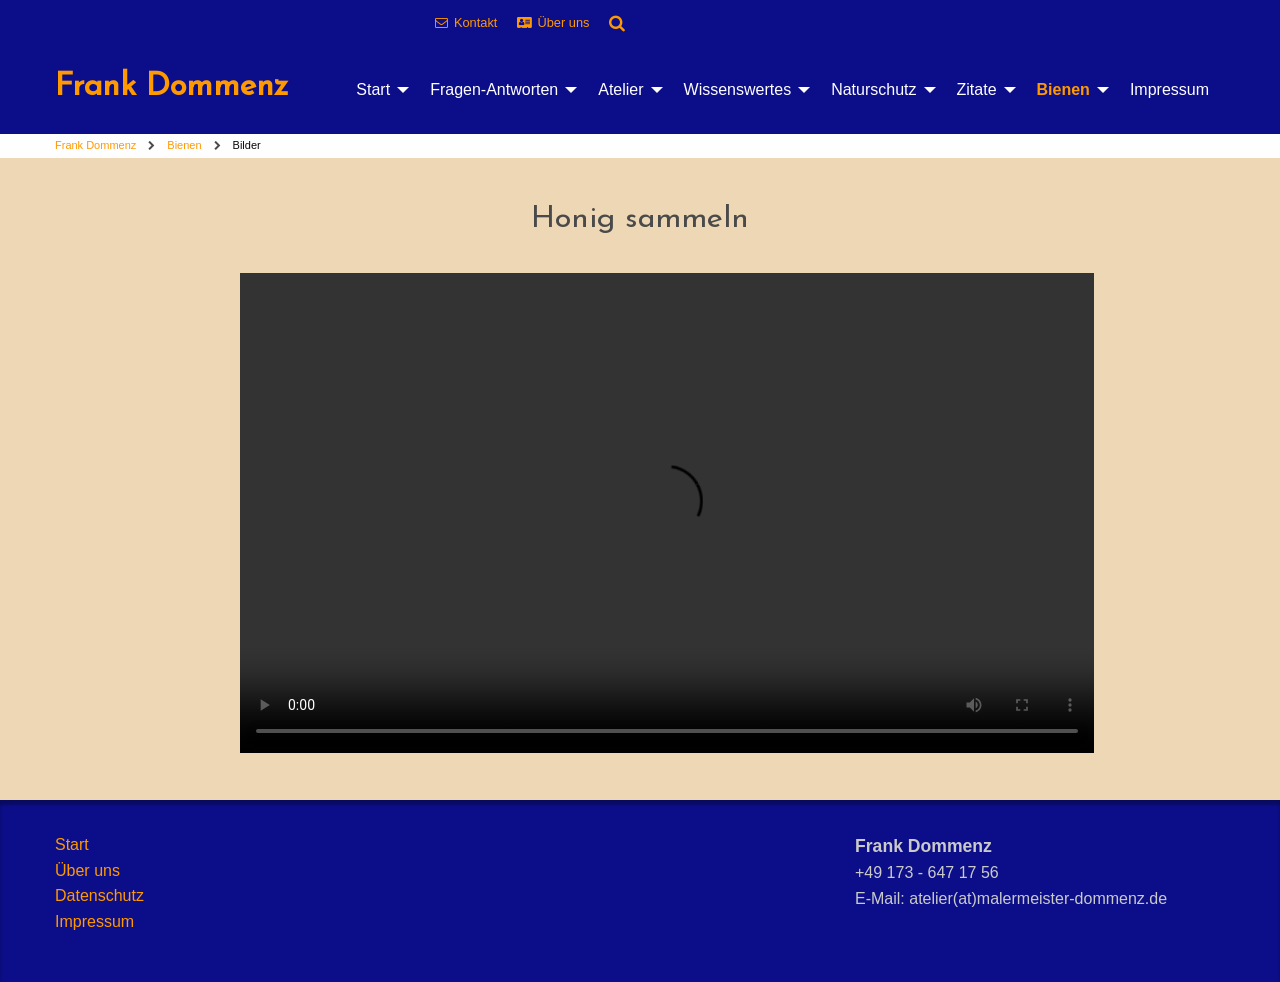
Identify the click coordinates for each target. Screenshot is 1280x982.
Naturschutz (873, 89)
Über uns (564, 22)
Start (373, 89)
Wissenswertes (738, 89)
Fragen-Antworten (494, 89)
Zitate (977, 89)
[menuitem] (377, 90)
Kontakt (475, 22)
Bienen (1063, 89)
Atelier (620, 89)
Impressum (1169, 89)
